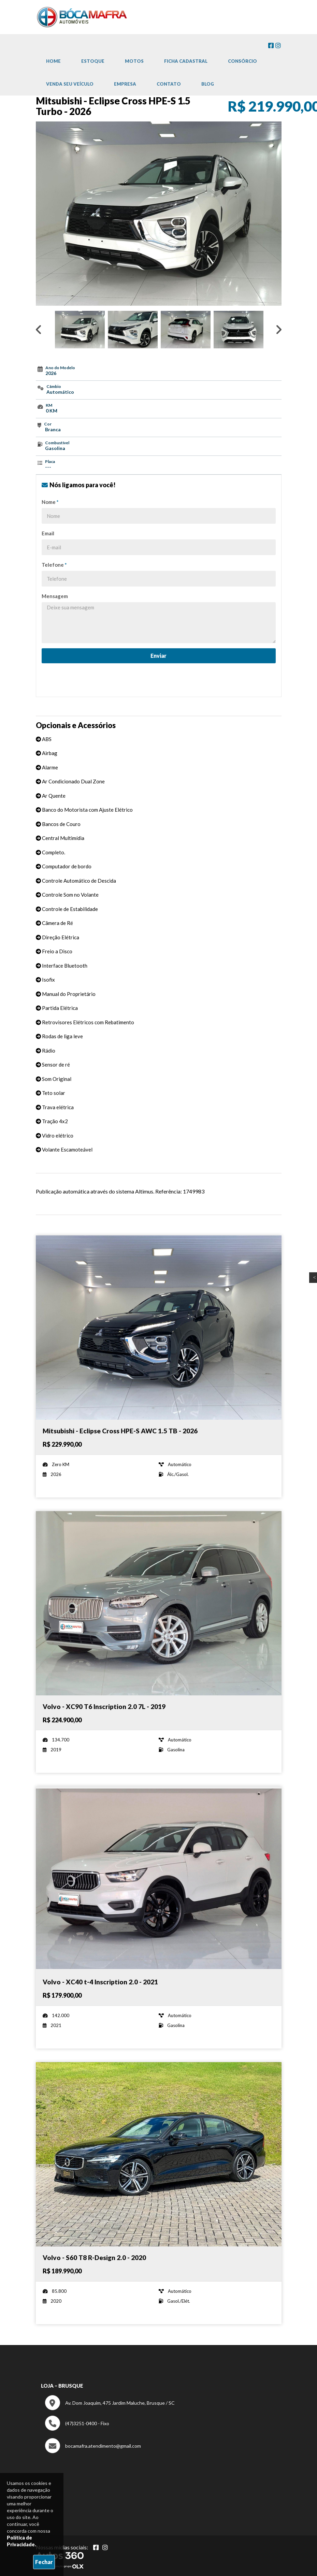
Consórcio (242, 61)
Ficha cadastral (185, 61)
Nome (50, 502)
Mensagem (55, 596)
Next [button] (279, 329)
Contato (169, 84)
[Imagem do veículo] (159, 1327)
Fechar (44, 2562)
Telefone (54, 565)
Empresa (125, 84)
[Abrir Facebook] (96, 2547)
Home (53, 61)
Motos (134, 61)
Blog (207, 84)
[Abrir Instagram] (105, 2547)
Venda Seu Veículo (69, 84)
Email (48, 533)
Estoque (92, 61)
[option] (159, 213)
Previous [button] (39, 329)
